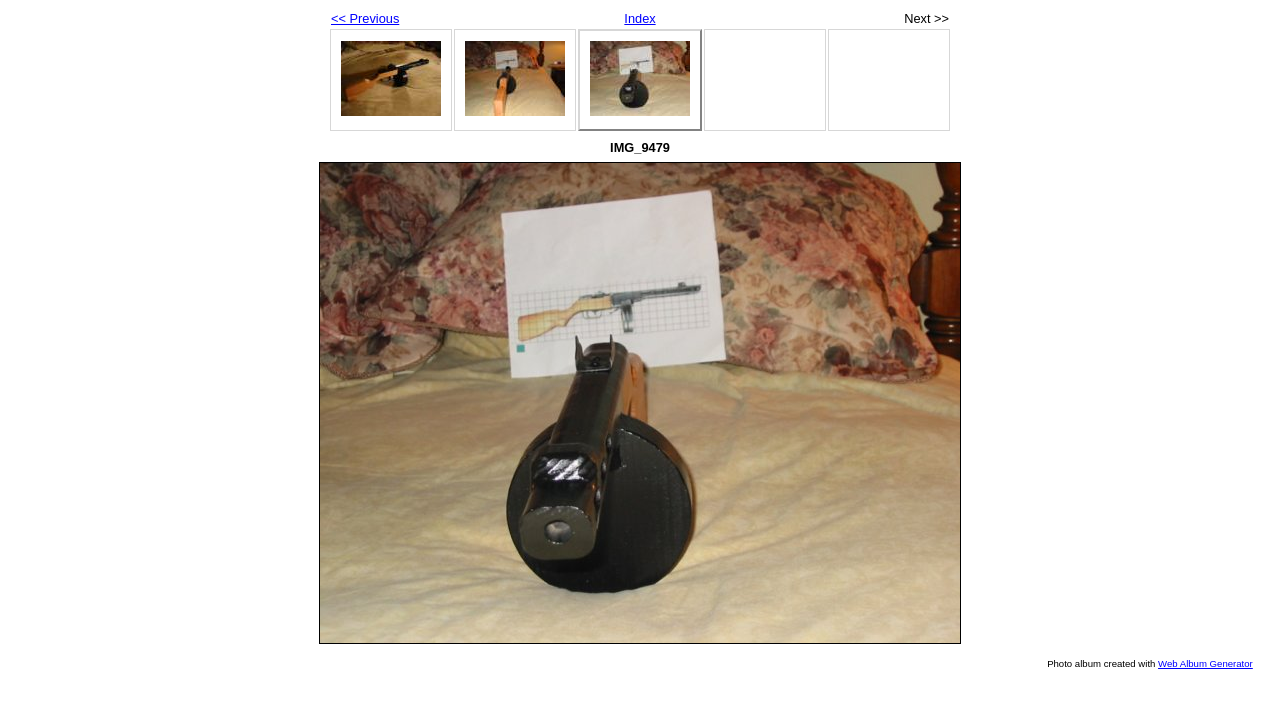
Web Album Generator (1205, 663)
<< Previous (365, 18)
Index (639, 18)
